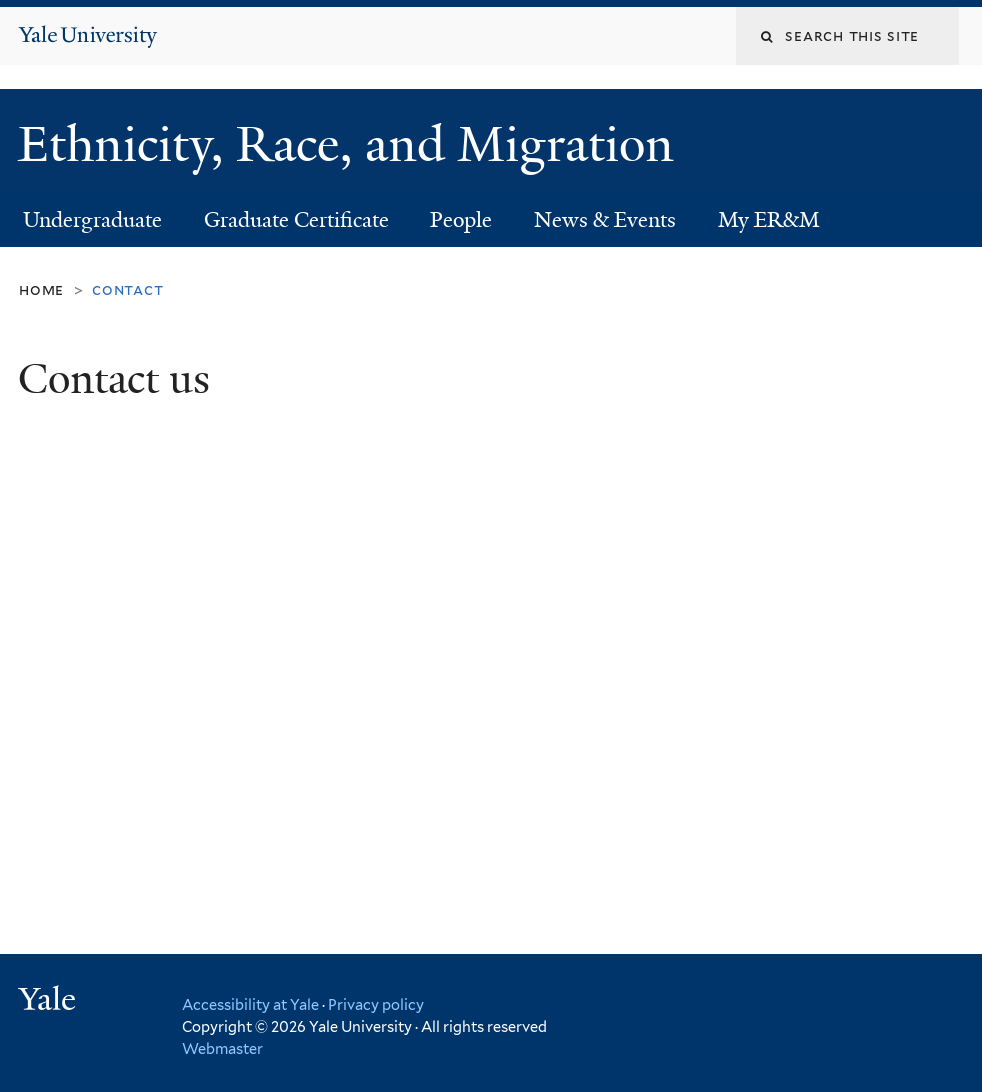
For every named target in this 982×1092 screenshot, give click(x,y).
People (461, 220)
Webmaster (222, 1048)
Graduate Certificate (296, 220)
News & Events (605, 220)
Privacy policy (376, 1004)
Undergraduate (92, 220)
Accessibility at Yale (250, 1004)
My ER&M (769, 220)
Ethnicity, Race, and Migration (352, 144)
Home (41, 289)
